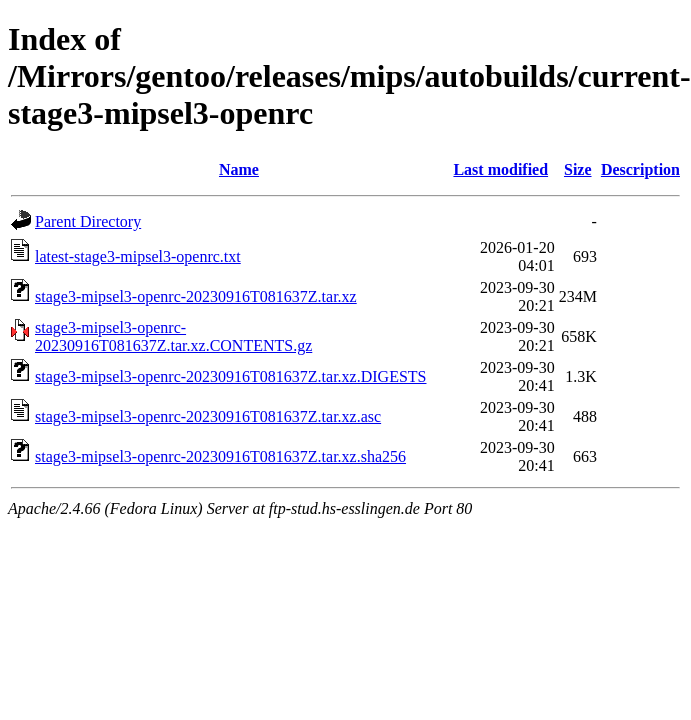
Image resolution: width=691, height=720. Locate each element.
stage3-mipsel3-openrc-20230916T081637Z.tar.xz (196, 296)
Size (578, 169)
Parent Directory (88, 221)
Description (640, 169)
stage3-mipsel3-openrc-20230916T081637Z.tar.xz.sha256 (220, 456)
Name (239, 169)
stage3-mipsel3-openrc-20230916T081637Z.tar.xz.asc (208, 416)
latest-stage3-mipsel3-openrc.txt (138, 256)
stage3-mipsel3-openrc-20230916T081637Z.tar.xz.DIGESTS (230, 376)
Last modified (500, 169)
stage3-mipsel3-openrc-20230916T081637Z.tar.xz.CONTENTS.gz (173, 336)
